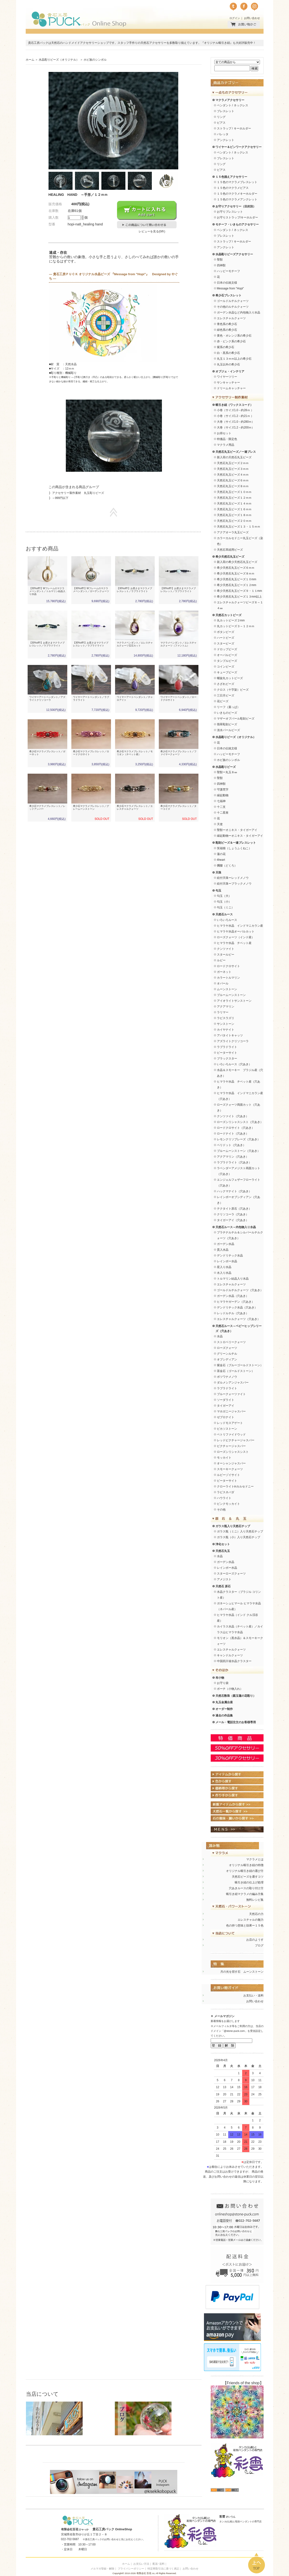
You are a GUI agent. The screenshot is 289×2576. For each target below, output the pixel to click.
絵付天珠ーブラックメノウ (234, 883)
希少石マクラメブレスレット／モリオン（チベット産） (135, 753)
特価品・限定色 (227, 439)
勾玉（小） (224, 901)
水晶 (220, 1336)
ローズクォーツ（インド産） (235, 937)
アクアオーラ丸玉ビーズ (233, 532)
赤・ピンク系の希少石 (231, 341)
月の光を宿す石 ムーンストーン (242, 1971)
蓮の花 (221, 854)
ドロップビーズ (227, 649)
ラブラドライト (227, 1047)
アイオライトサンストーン (234, 1000)
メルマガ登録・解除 (102, 2568)
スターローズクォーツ (231, 1573)
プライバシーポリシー (131, 2568)
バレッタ (222, 134)
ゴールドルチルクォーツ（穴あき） (240, 1290)
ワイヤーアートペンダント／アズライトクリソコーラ (47, 698)
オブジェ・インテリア (229, 371)
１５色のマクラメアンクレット (237, 199)
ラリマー (222, 1012)
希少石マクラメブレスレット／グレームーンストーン (91, 807)
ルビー (221, 960)
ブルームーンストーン (231, 995)
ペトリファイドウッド (231, 1434)
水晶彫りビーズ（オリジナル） (59, 59)
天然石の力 (256, 1914)
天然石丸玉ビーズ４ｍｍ (233, 474)
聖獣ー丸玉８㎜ (227, 772)
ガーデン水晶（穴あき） (233, 1296)
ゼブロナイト (225, 1417)
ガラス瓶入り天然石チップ (232, 1526)
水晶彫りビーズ (225, 767)
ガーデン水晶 (225, 1244)
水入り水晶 (224, 1273)
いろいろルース (227, 920)
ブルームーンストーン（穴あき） (238, 1151)
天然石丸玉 (222, 1551)
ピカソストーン (227, 1428)
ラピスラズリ (225, 1018)
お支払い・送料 (253, 1995)
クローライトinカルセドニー (235, 1486)
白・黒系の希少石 (228, 353)
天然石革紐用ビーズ (230, 549)
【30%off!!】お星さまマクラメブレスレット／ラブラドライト (134, 590)
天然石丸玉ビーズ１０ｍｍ (234, 492)
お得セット (224, 433)
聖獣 (220, 259)
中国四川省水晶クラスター (234, 1661)
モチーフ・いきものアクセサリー (237, 224)
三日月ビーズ (225, 695)
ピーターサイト (227, 1052)
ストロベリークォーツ (231, 1342)
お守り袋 (222, 1683)
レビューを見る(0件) (152, 231)
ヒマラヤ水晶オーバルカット (235, 931)
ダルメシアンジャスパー (233, 1382)
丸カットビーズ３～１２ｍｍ (235, 626)
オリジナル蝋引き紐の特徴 (246, 1865)
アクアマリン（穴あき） (233, 1156)
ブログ (259, 1945)
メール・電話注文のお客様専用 (235, 1722)
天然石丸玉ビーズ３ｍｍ (233, 469)
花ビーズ (222, 701)
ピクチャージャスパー (231, 1446)
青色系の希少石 (227, 324)
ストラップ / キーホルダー (234, 128)
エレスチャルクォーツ (231, 318)
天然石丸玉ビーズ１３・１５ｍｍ (238, 526)
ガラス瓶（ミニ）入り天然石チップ (240, 1531)
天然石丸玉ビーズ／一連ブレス (235, 451)
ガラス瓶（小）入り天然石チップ (238, 1537)
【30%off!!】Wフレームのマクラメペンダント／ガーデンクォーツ (91, 590)
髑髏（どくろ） (227, 865)
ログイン (234, 18)
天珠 (218, 872)
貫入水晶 (222, 1249)
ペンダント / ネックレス (232, 105)
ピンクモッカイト (228, 1503)
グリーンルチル (227, 1353)
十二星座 (222, 812)
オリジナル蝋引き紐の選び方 (245, 1871)
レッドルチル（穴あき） (233, 1313)
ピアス (221, 122)
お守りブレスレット (230, 211)
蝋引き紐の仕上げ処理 (249, 1882)
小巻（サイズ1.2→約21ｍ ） (235, 416)
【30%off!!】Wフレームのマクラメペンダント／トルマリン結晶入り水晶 (47, 591)
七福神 (221, 801)
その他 (221, 1509)
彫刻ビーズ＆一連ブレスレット (235, 842)
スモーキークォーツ (230, 1469)
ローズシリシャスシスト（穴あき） (240, 1122)
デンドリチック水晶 (230, 1255)
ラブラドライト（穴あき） (234, 1162)
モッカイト (224, 1457)
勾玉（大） (224, 896)
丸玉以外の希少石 (228, 364)
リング (221, 117)
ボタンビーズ (225, 632)
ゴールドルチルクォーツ (233, 301)
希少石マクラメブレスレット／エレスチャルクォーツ (135, 807)
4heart (221, 859)
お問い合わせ (252, 18)
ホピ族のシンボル (95, 59)
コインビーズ (225, 666)
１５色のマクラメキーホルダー (237, 193)
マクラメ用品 (225, 444)
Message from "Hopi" (230, 288)
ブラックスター (227, 1058)
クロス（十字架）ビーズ (233, 689)
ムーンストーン (227, 989)
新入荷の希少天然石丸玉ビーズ (237, 562)
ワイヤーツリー (227, 376)
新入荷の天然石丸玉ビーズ (234, 457)
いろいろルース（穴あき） (234, 1064)
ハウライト (224, 1498)
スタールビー (225, 954)
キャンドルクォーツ (230, 1655)
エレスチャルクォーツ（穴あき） (238, 1319)
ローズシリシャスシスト (233, 1452)
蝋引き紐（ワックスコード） (234, 405)
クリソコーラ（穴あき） (233, 1214)
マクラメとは (255, 1859)
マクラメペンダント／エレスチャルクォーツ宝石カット (135, 644)
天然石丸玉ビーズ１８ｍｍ (234, 515)
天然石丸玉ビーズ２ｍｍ (233, 463)
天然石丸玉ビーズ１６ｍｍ (234, 509)
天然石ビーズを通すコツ (248, 1876)
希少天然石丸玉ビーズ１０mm (236, 579)
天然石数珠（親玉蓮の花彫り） (235, 1695)
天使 (220, 824)
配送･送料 (159, 2563)
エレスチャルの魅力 (251, 1919)
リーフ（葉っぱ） (228, 707)
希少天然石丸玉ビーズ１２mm (236, 585)
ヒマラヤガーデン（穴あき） (235, 1301)
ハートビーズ (225, 637)
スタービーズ (225, 643)
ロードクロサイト (228, 966)
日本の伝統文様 (227, 282)
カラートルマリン (228, 977)
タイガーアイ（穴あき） (233, 1220)
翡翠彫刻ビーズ (227, 724)
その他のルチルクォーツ (233, 306)
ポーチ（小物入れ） (230, 1688)
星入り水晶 (224, 1267)
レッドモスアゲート (230, 1423)
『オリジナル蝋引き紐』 (217, 43)
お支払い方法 (141, 2563)
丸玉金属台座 (224, 1702)
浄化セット (222, 1544)
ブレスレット (225, 111)
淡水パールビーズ (228, 730)
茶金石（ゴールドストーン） (235, 1371)
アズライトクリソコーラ (233, 1041)
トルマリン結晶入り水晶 (233, 1278)
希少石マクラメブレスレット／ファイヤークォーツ (178, 753)
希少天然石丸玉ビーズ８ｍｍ (235, 573)
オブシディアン (227, 1359)
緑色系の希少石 (227, 330)
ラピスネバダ (225, 1492)
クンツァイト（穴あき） (233, 1116)
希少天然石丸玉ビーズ (229, 556)
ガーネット (224, 972)
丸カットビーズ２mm (231, 620)
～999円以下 (60, 498)
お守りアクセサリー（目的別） (235, 206)
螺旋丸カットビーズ (230, 678)
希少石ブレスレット (228, 295)
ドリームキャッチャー (231, 388)
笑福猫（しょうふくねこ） (234, 848)
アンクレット (225, 140)
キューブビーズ (227, 672)
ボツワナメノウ (227, 1376)
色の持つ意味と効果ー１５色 (245, 1925)
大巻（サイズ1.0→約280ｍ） (236, 421)
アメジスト (224, 1579)
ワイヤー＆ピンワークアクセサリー (238, 147)
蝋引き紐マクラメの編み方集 (245, 1894)
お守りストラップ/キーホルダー (237, 217)
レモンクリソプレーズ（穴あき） (238, 1139)
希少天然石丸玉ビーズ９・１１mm (239, 591)
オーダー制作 (224, 1709)
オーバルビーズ (227, 655)
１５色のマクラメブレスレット (237, 182)
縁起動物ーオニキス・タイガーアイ (240, 835)
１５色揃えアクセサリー (231, 177)
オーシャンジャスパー (231, 1463)
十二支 (221, 807)
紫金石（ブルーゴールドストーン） (240, 1365)
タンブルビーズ (227, 661)
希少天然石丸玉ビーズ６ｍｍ (235, 567)
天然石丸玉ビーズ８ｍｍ (233, 486)
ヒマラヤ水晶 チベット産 (234, 943)
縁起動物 (222, 795)
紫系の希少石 (225, 347)
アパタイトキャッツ (230, 1035)
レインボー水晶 (227, 1261)
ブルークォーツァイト (231, 1394)
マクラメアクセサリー (229, 100)
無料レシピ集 (255, 1899)
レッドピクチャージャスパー (235, 1440)
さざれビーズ (225, 684)
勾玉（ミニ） (225, 907)
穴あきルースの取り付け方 (246, 1888)
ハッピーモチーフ (228, 271)
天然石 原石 (223, 1586)
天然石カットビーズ (228, 615)
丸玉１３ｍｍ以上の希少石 (234, 358)
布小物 (219, 1677)
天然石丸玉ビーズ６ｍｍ (233, 480)
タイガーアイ (225, 1405)
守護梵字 (222, 789)
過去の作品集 (224, 1715)
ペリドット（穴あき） (231, 1145)
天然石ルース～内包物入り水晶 (235, 1227)
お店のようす (255, 1939)
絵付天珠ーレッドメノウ (233, 878)
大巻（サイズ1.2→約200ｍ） (236, 427)
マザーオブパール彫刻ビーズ (235, 718)
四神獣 (221, 265)
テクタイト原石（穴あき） (234, 1208)
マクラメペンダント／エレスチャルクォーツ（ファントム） (178, 644)
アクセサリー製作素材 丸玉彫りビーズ (78, 493)
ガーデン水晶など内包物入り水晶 (238, 312)
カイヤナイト (225, 1029)
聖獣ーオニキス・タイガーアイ (237, 830)
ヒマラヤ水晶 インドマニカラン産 (240, 925)
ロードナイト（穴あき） (233, 1133)
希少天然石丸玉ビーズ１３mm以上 (239, 596)
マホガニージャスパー (231, 1411)
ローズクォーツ (227, 1348)
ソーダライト (225, 1400)
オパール (222, 983)
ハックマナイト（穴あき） (234, 1191)
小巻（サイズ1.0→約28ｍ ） (235, 410)
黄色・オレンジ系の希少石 (234, 335)
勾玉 (218, 890)
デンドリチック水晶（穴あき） (237, 1307)
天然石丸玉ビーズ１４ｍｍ (234, 503)
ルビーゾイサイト (228, 1475)
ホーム (30, 59)
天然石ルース (224, 914)
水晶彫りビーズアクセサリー (234, 254)
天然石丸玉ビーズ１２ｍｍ (234, 497)
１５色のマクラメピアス (233, 188)
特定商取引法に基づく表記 (163, 2568)
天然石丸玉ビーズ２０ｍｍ (234, 521)
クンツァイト (225, 948)
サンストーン (225, 1024)
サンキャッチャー (228, 382)
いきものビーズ (227, 712)
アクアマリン (225, 1006)
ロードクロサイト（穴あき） (235, 1127)
